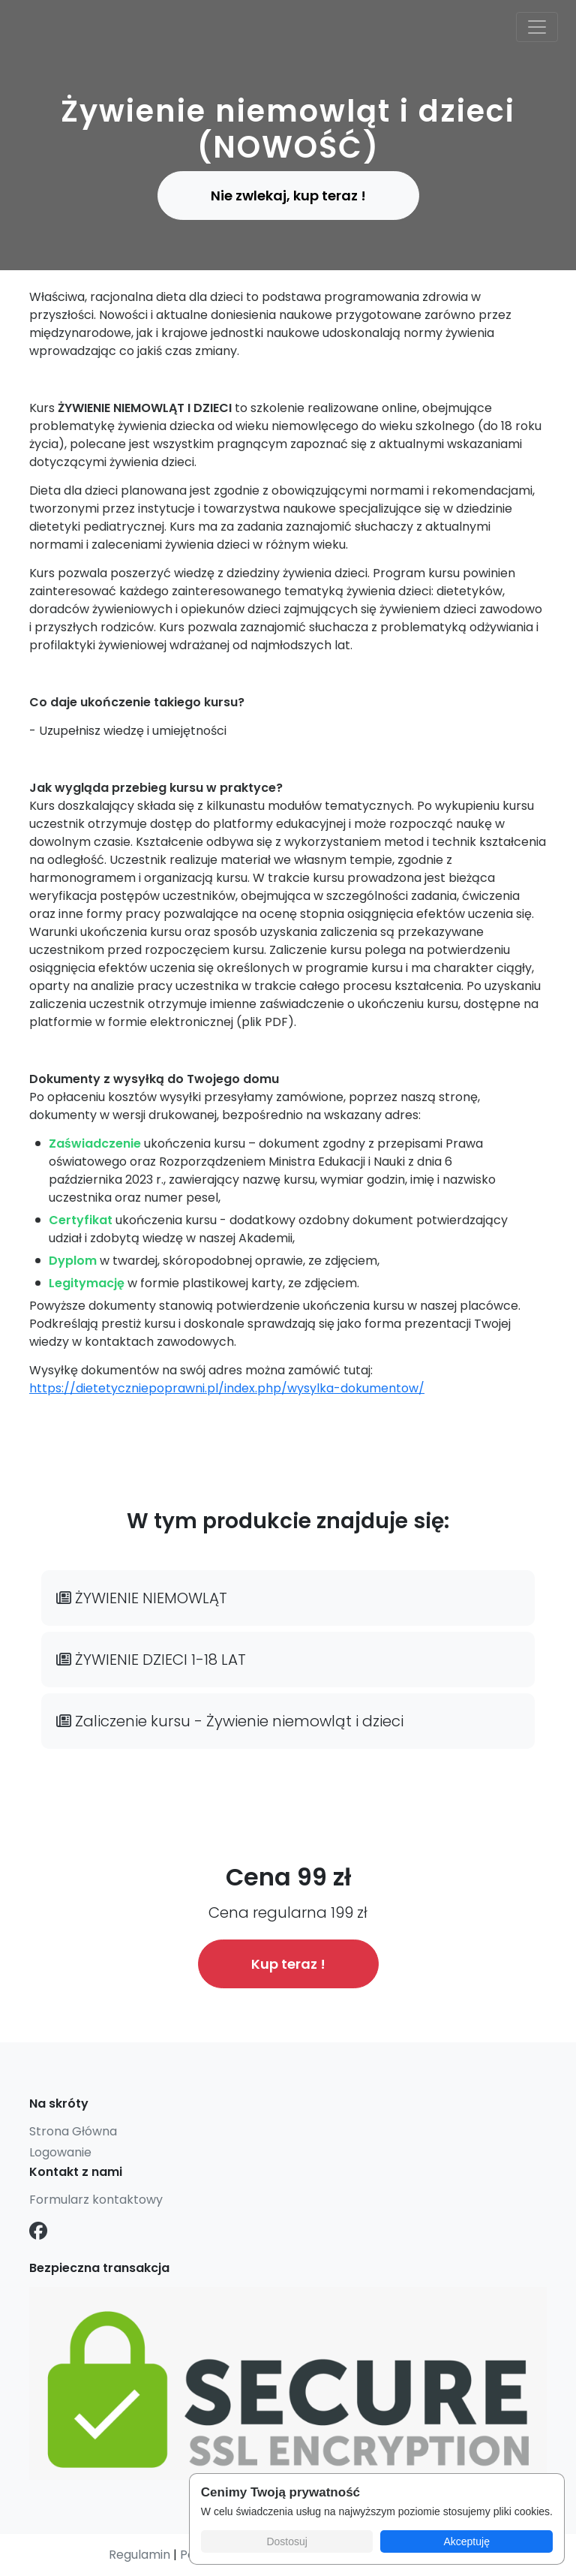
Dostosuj (286, 2541)
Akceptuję (466, 2541)
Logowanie (60, 2152)
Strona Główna (73, 2131)
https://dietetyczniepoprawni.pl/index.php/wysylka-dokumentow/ (226, 1388)
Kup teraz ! (288, 1964)
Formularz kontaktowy (96, 2199)
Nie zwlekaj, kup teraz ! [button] (288, 195)
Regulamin (139, 2554)
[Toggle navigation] (537, 27)
